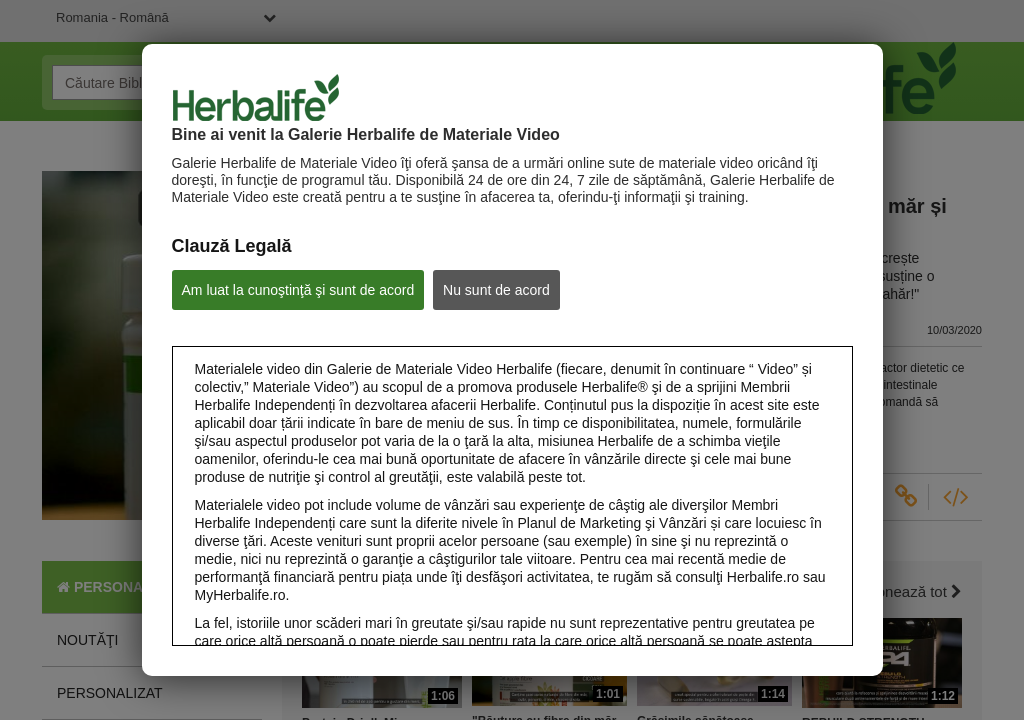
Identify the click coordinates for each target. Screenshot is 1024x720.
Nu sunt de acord (496, 290)
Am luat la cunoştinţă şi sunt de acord (298, 290)
